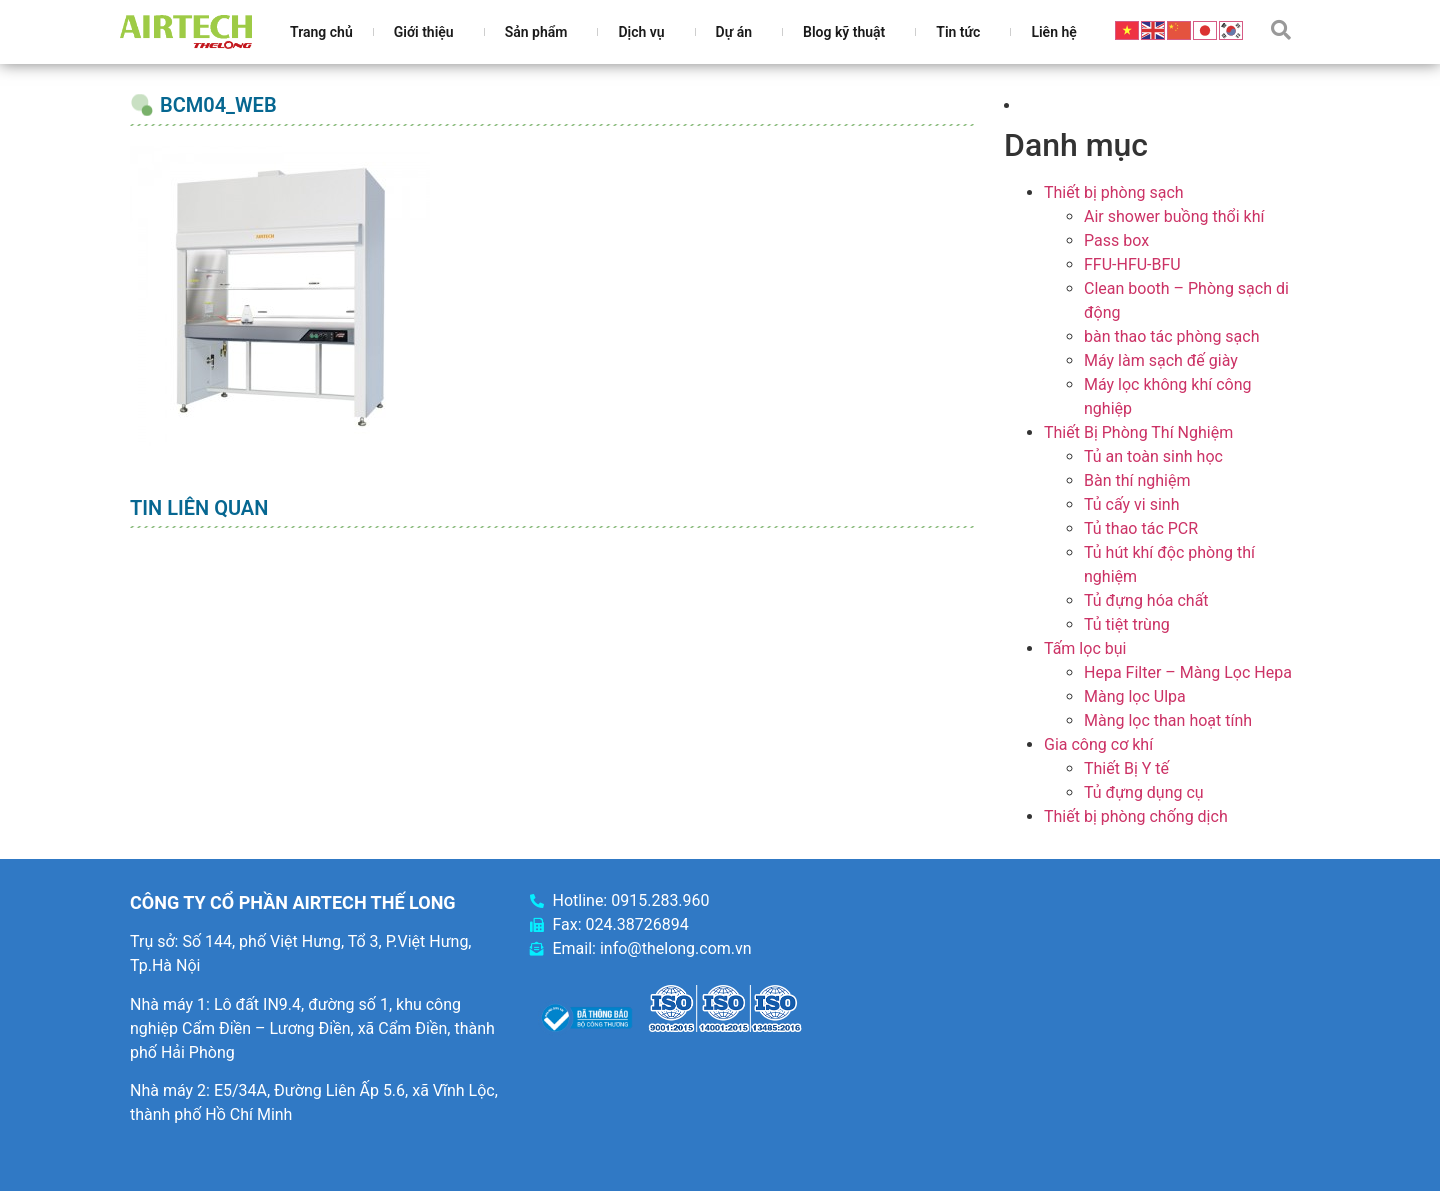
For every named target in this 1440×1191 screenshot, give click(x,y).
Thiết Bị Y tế (1126, 768)
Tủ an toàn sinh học (1153, 456)
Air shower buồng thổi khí (1174, 216)
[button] (1281, 30)
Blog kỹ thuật (849, 32)
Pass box (1116, 240)
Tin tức (963, 32)
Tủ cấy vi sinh (1132, 504)
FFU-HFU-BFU (1132, 264)
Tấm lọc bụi (1085, 648)
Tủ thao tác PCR (1141, 528)
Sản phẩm (541, 32)
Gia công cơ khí (1098, 744)
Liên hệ (1053, 32)
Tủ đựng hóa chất (1146, 600)
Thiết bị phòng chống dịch (1136, 816)
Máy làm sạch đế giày (1161, 360)
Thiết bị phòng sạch (1114, 192)
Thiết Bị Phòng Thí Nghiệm (1138, 432)
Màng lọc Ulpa (1135, 696)
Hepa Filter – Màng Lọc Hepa (1188, 672)
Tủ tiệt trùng (1127, 624)
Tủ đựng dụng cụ (1144, 792)
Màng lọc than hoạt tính (1168, 720)
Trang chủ (321, 32)
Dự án (739, 32)
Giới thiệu (429, 32)
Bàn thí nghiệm (1137, 480)
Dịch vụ (646, 32)
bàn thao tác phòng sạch (1171, 336)
